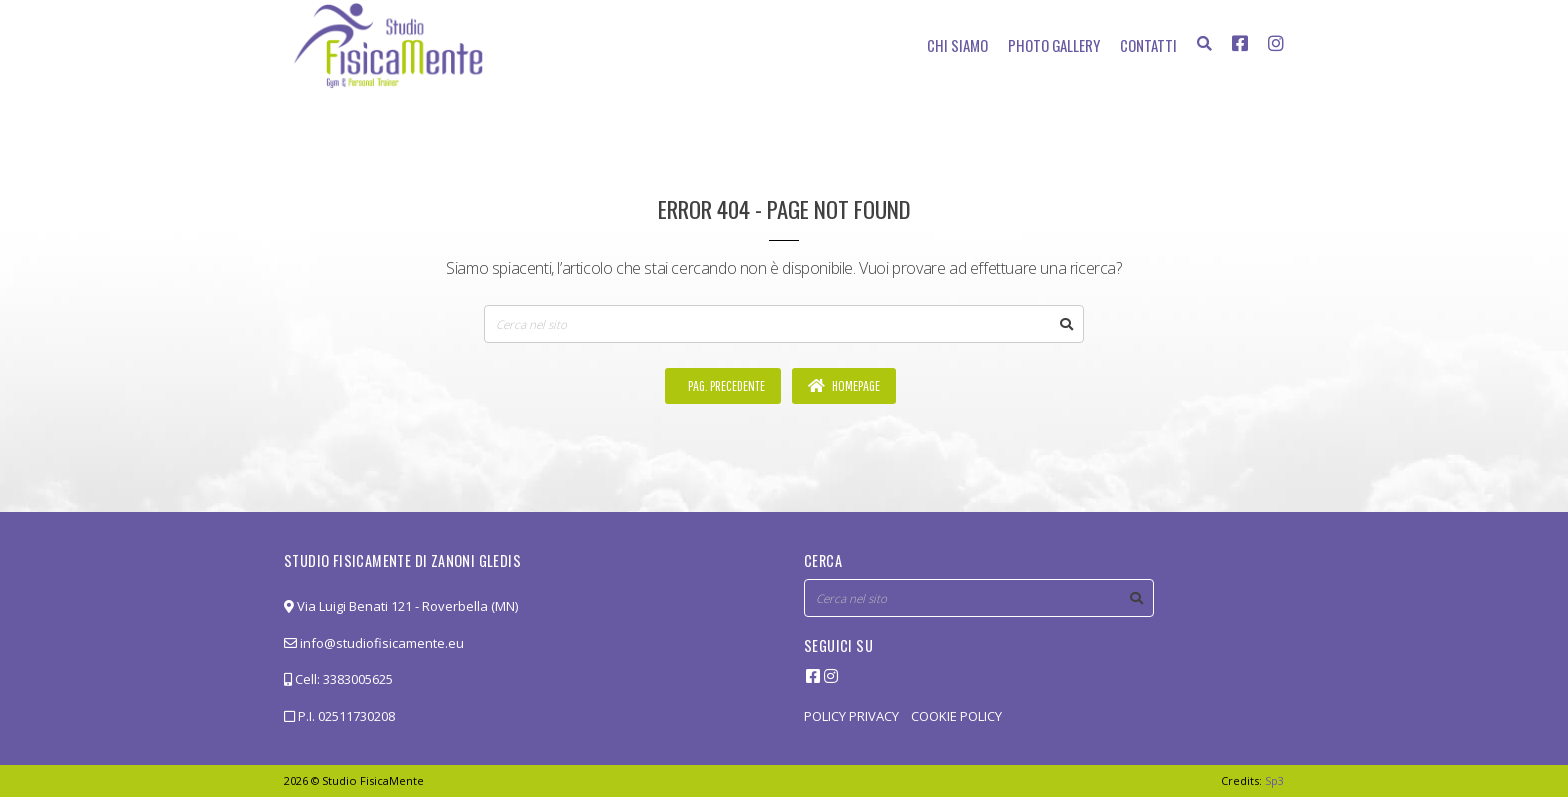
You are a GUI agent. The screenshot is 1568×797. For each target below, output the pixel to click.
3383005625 (358, 679)
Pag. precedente (725, 385)
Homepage (844, 385)
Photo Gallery (1054, 45)
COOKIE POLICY (956, 716)
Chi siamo (957, 45)
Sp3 (1274, 780)
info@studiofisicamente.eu (374, 643)
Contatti (1148, 45)
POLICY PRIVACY (851, 716)
